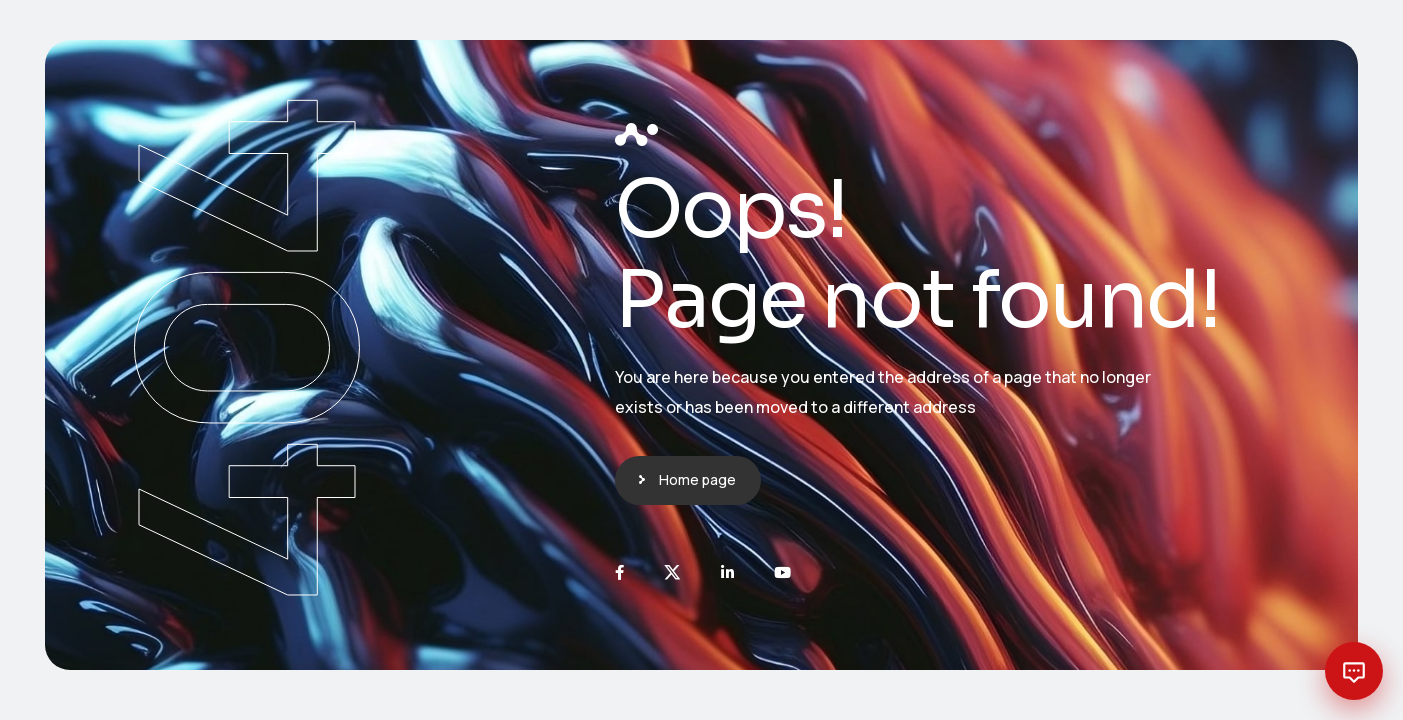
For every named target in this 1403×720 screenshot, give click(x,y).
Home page (697, 479)
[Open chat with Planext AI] (1354, 671)
